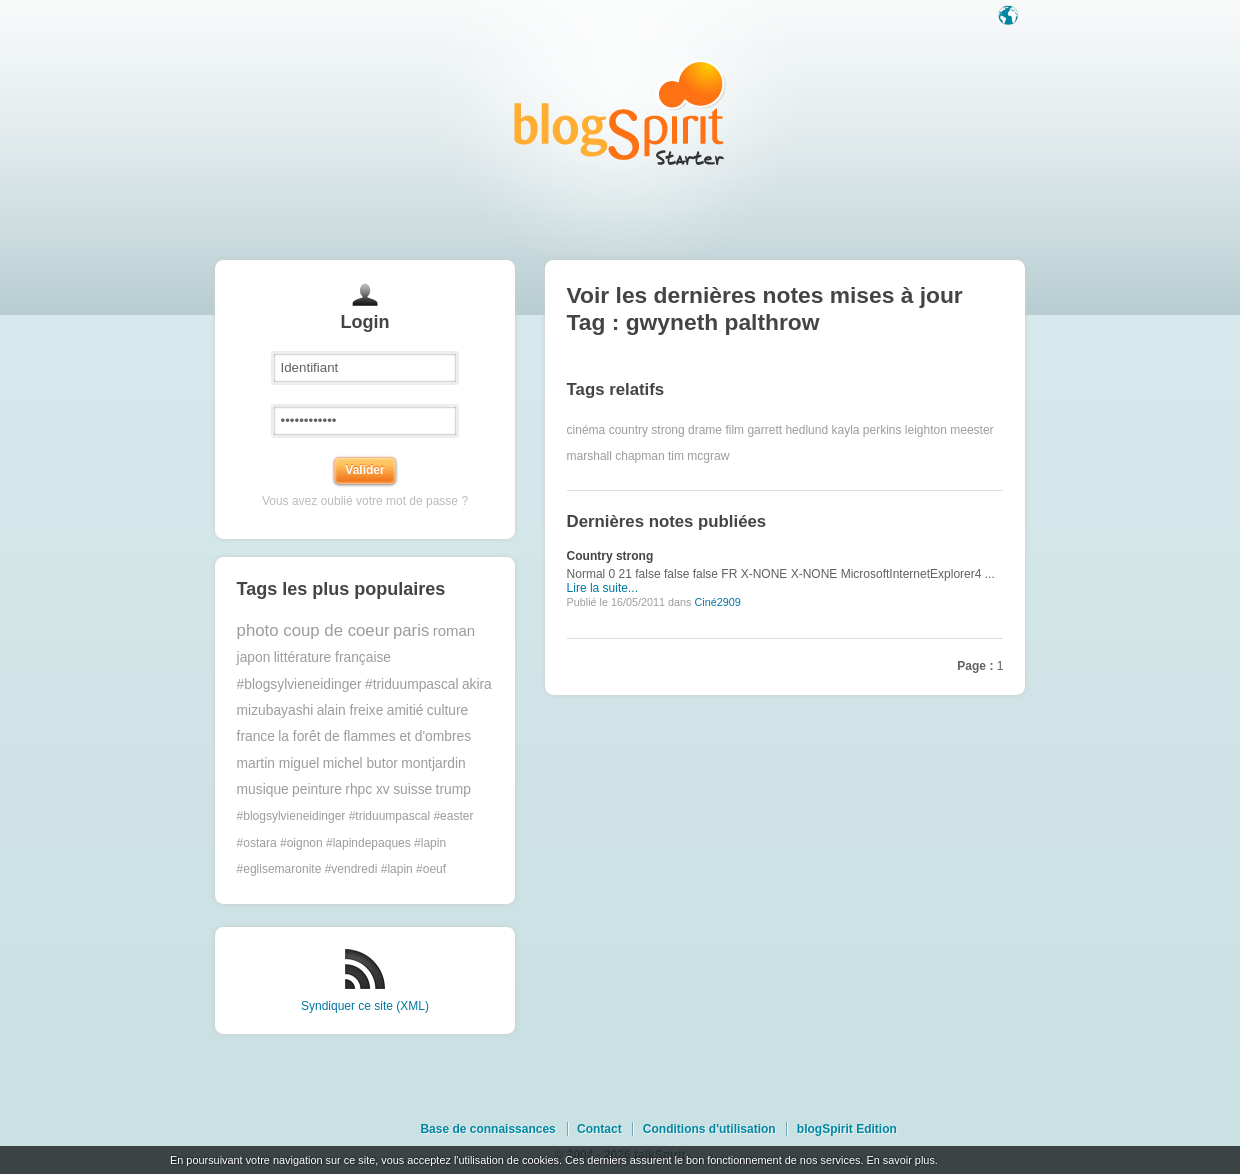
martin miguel (278, 763)
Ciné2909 (717, 602)
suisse (412, 789)
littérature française (332, 657)
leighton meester (949, 430)
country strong (647, 430)
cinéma (586, 430)
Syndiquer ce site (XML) (365, 1006)
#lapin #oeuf (413, 869)
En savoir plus (900, 1160)
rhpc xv (367, 789)
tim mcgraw (698, 456)
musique (263, 789)
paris (411, 630)
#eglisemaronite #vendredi (307, 869)
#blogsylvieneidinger (299, 684)
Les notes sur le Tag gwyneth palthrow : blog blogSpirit (620, 112)
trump (453, 789)
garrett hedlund (787, 430)
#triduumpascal (412, 684)
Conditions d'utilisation (709, 1129)
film (734, 430)
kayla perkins (866, 430)
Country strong (610, 556)
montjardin (433, 763)
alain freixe (350, 710)
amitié (405, 710)
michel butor (360, 763)
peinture (317, 789)
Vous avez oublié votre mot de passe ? (365, 501)
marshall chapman (616, 456)
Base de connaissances (487, 1129)
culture (447, 710)
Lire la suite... (602, 588)
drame (705, 430)
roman (454, 630)
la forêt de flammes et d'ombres (374, 736)
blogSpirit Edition (847, 1129)
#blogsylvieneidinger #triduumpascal (333, 816)
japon (254, 657)
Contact (599, 1129)
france (256, 736)
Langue (1010, 17)
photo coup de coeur (313, 630)
